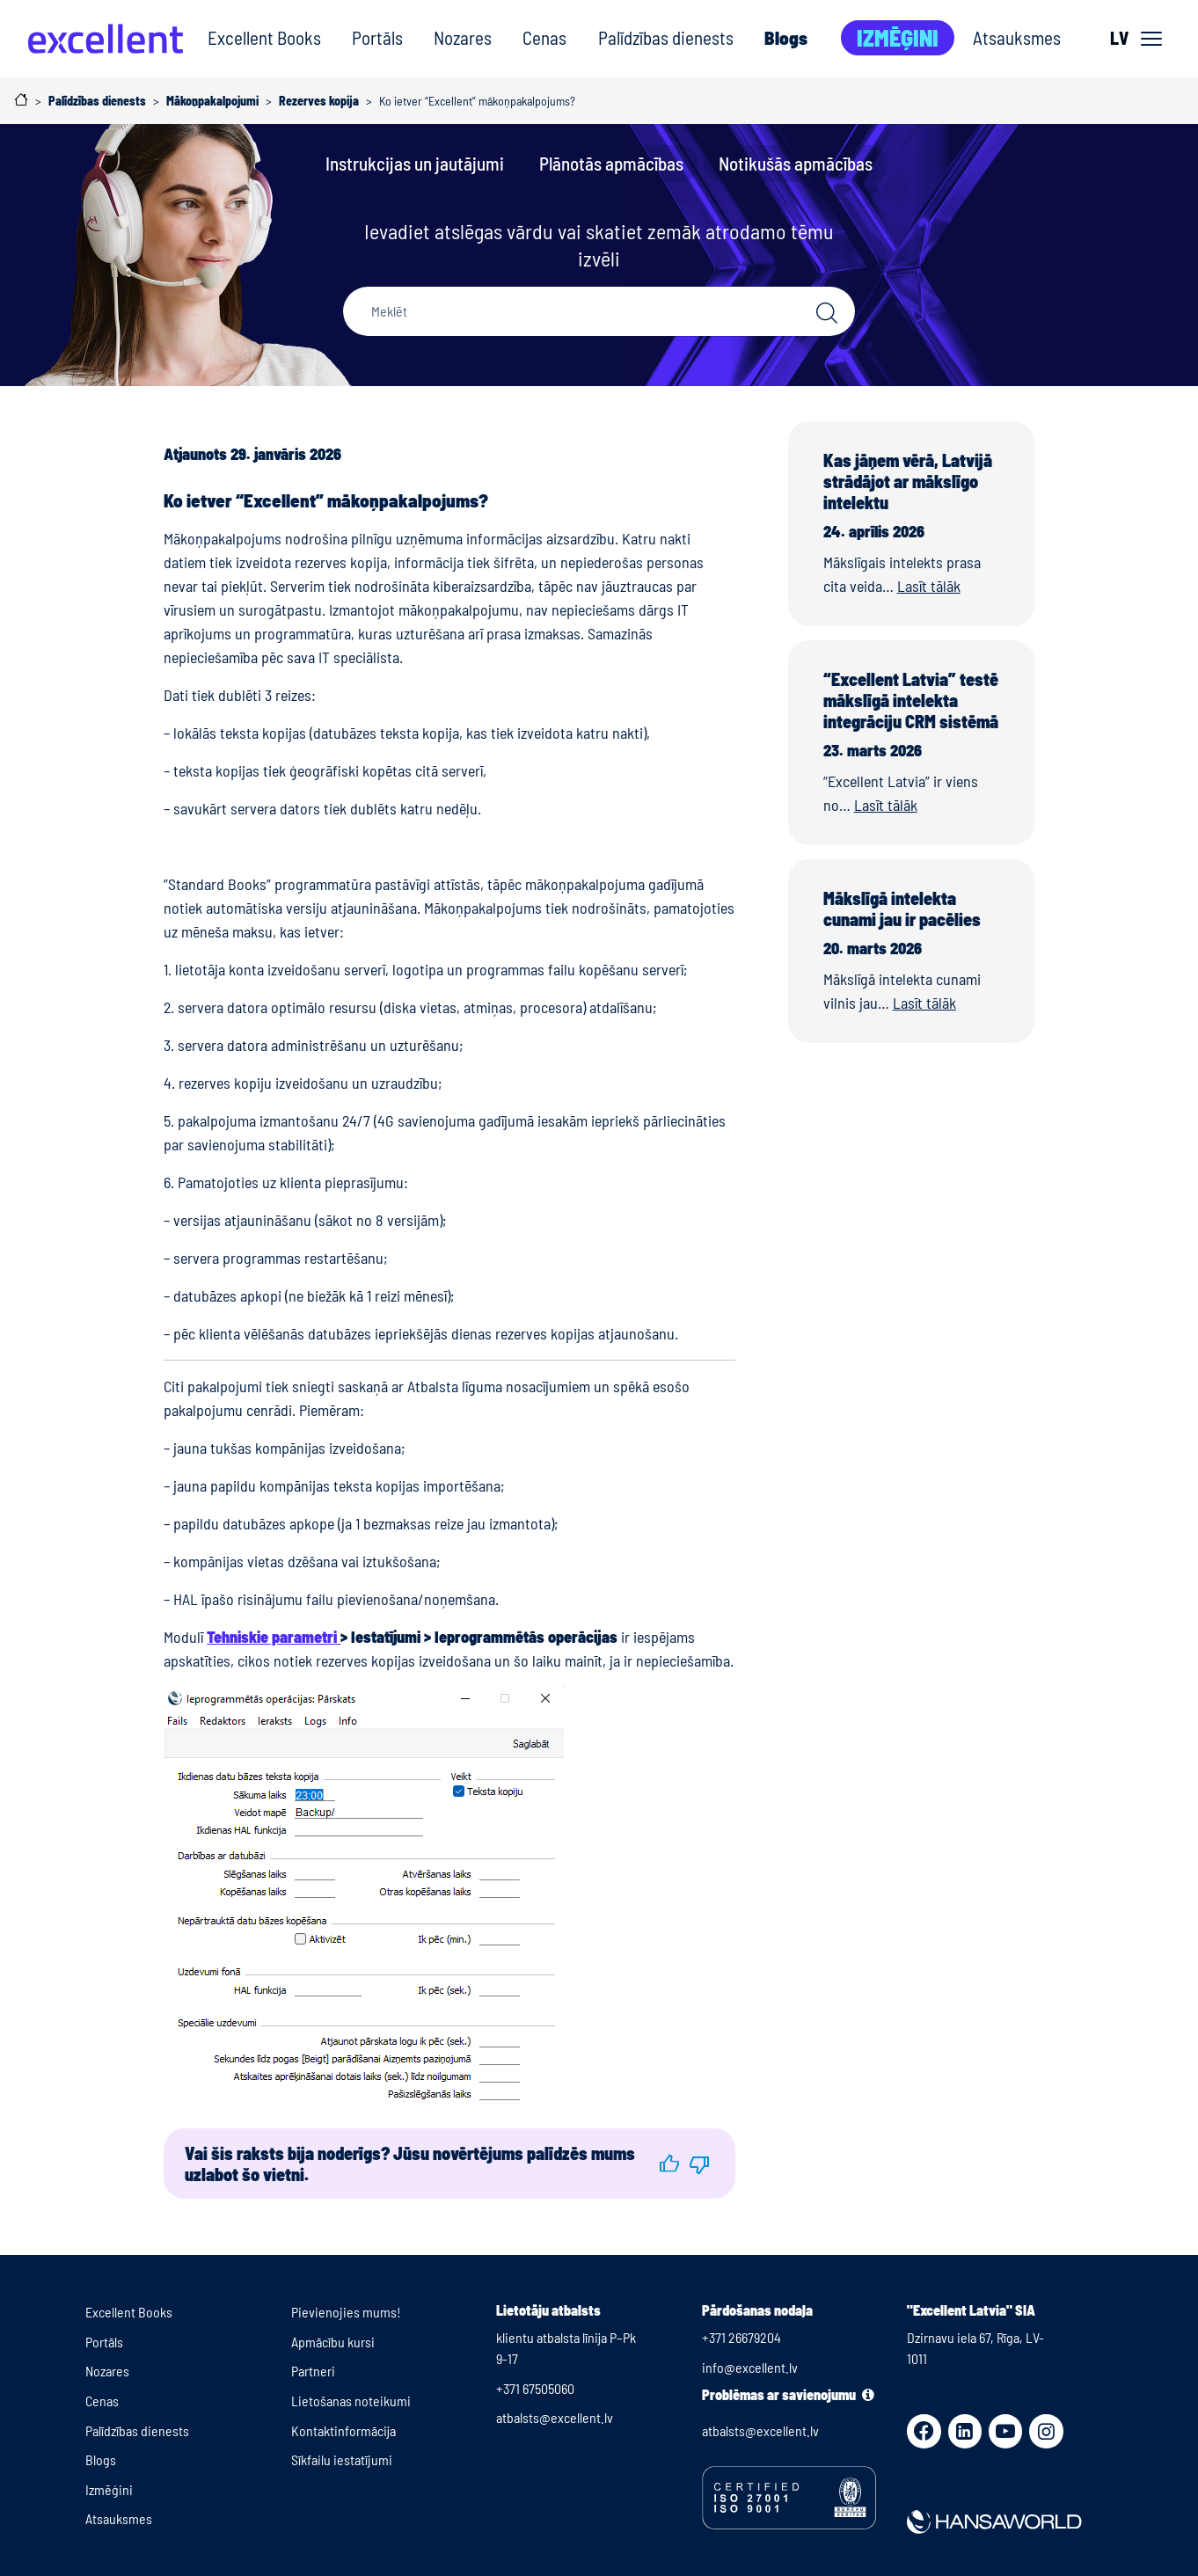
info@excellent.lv (750, 2367)
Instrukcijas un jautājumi (414, 163)
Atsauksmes (1017, 37)
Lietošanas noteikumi (351, 2400)
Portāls (377, 37)
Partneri (313, 2370)
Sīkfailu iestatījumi (341, 2459)
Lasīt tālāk (929, 585)
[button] (669, 2164)
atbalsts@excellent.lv (554, 2417)
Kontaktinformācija (343, 2430)
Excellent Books (264, 37)
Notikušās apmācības (796, 163)
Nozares (463, 37)
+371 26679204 (741, 2337)
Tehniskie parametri (273, 1636)
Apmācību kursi (333, 2341)
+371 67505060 (535, 2388)
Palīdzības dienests (666, 37)
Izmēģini (898, 37)
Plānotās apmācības (611, 163)
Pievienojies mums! (346, 2311)
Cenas (544, 37)
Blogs (785, 37)
